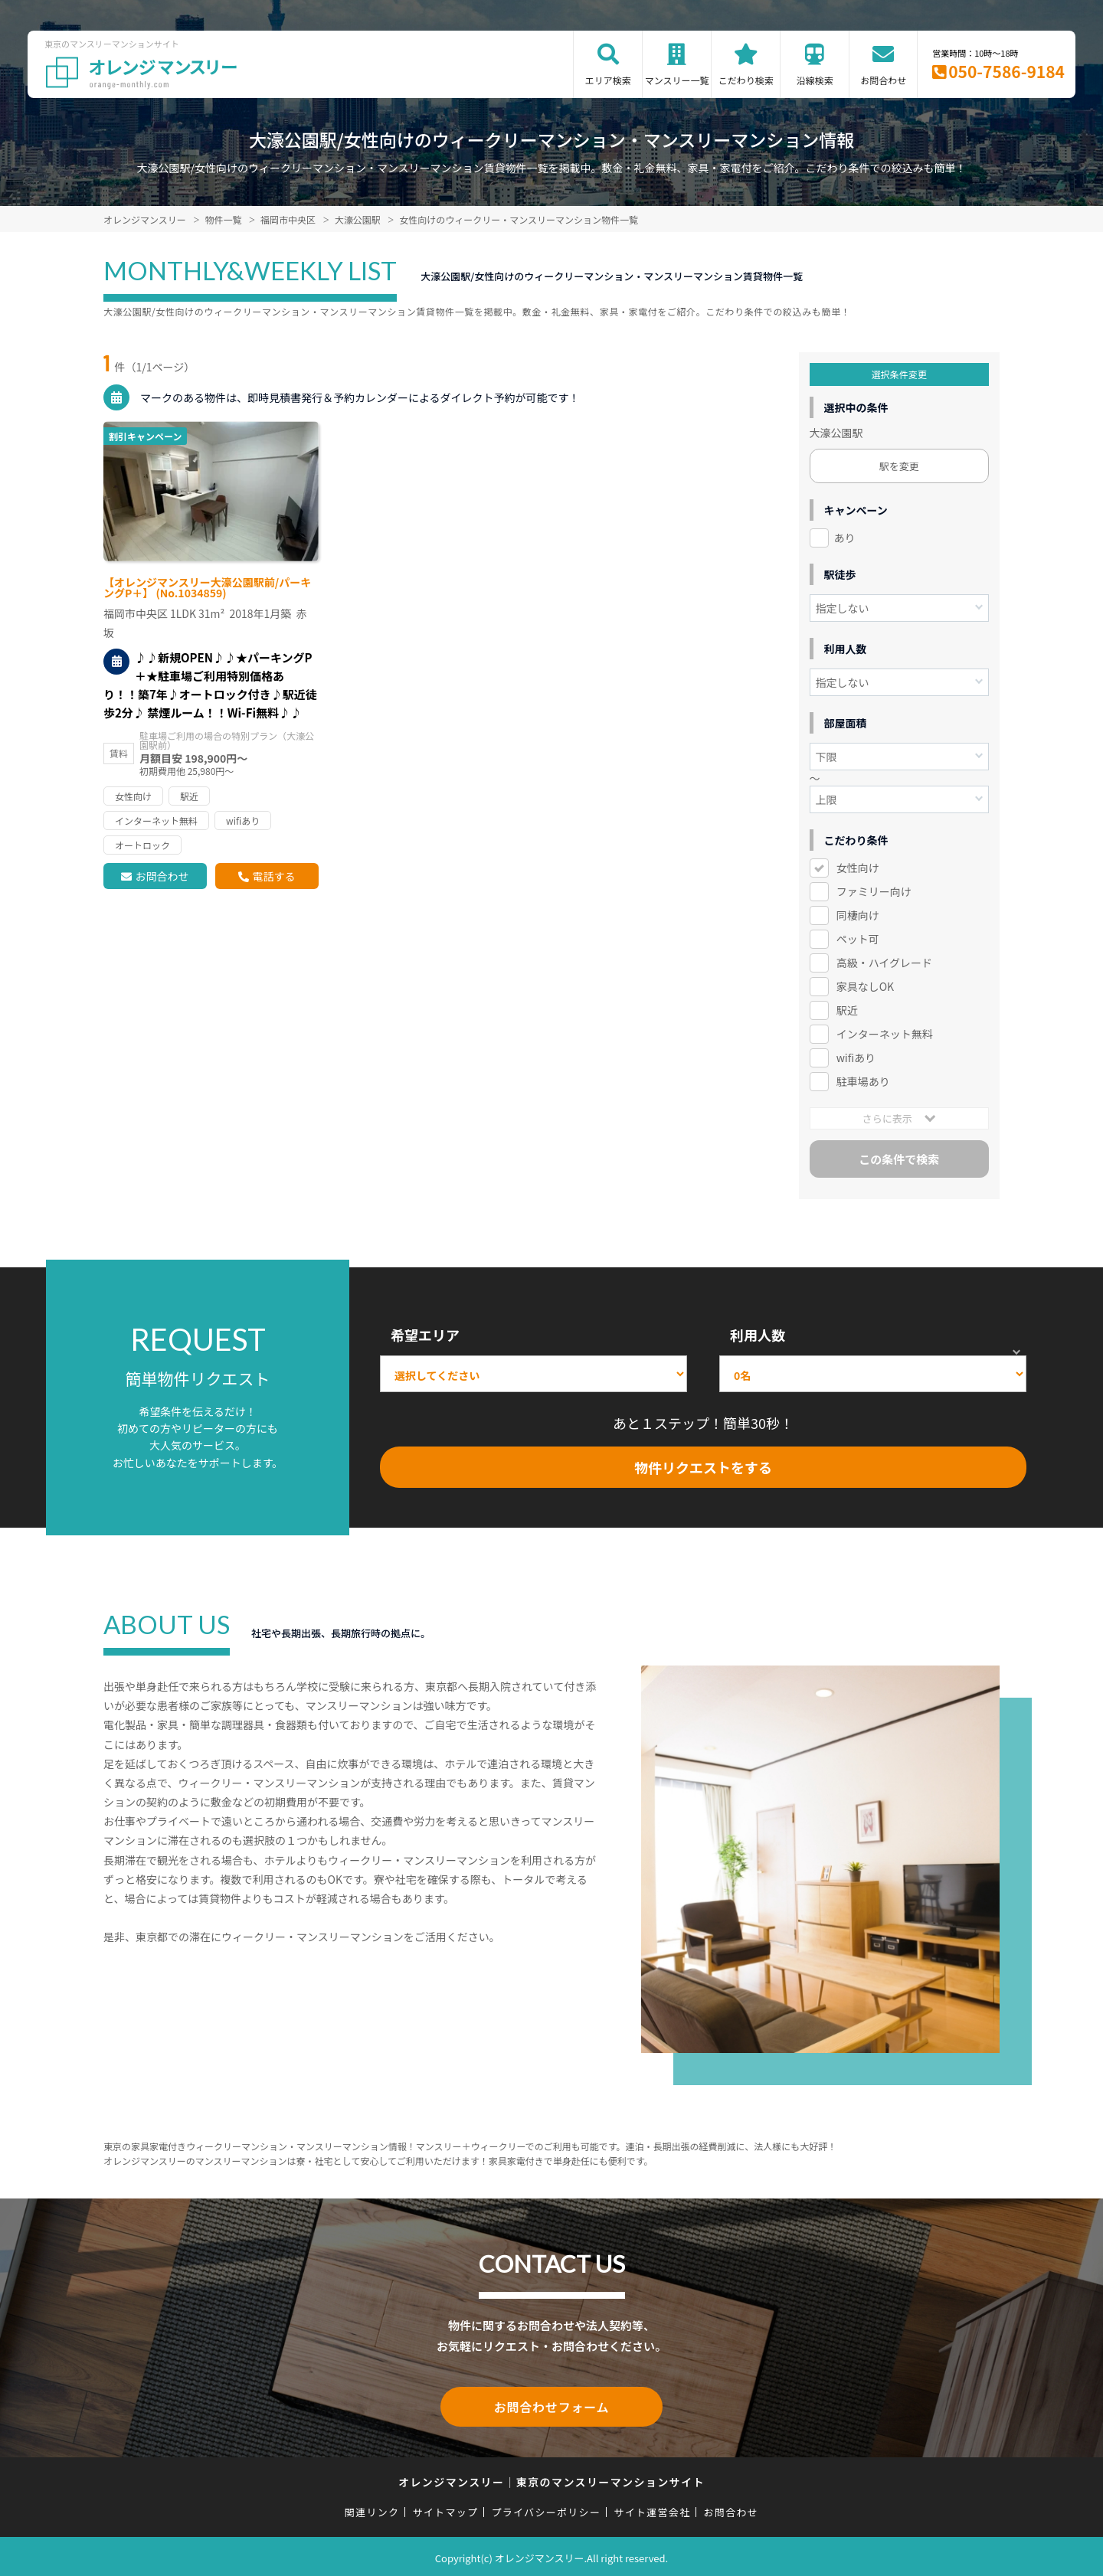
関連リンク (372, 2509)
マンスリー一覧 (677, 80)
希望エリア (425, 1335)
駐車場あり (863, 1081)
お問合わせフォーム (551, 2405)
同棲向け (857, 915)
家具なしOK (865, 986)
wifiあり (856, 1057)
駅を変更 (899, 466)
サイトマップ (446, 2509)
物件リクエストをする (703, 1467)
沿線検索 (815, 80)
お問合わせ (883, 80)
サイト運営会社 (652, 2509)
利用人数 (757, 1335)
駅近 (847, 1010)
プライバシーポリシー (546, 2509)
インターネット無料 (884, 1033)
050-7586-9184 (1006, 71)
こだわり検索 (746, 80)
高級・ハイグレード (884, 962)
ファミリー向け (874, 891)
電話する (273, 876)
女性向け (857, 867)
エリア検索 (608, 80)
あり (845, 537)
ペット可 (857, 938)
